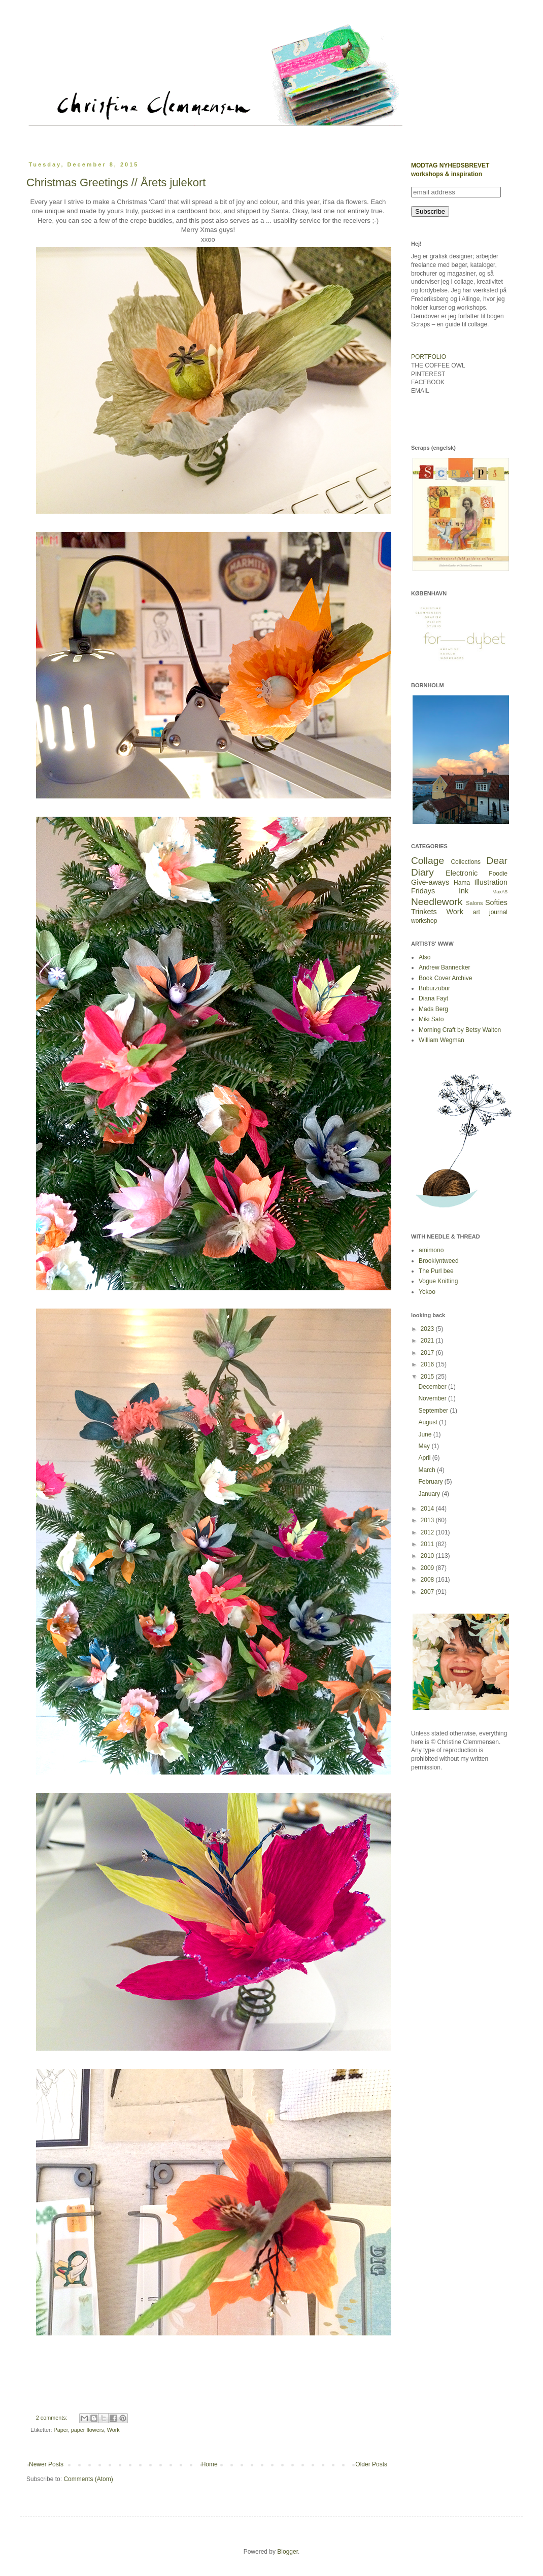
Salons (474, 903)
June (425, 1434)
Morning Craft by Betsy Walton (460, 1029)
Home (209, 2464)
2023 (428, 1328)
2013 (428, 1520)
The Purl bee (436, 1271)
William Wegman (441, 1040)
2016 (428, 1364)
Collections (466, 861)
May (424, 1446)
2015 (428, 1376)
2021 (428, 1340)
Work (113, 2430)
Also (424, 957)
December (433, 1386)
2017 (428, 1352)
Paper (61, 2430)
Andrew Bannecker (444, 967)
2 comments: (52, 2418)
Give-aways (430, 882)
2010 (428, 1555)
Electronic (462, 873)
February (431, 1481)
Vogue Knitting (438, 1281)
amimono (431, 1250)
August (428, 1422)
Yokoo (427, 1291)
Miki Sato (431, 1019)
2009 (428, 1567)
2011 (428, 1544)
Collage (427, 860)
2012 (428, 1532)
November (433, 1398)
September (434, 1410)
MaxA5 (499, 891)
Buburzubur (434, 988)
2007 (428, 1591)
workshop (424, 920)
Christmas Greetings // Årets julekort (116, 182)
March (427, 1470)
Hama (462, 882)
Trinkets (424, 912)
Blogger (287, 2551)
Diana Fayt (433, 998)
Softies (496, 902)
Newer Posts (46, 2464)
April (425, 1457)
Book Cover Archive (445, 978)
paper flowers (87, 2430)
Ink (463, 891)
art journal (490, 912)
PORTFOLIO (428, 356)
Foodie (498, 873)
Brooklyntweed (439, 1260)
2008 (428, 1579)
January (430, 1493)
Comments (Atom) (88, 2479)
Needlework (436, 901)
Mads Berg (433, 1009)
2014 (428, 1508)
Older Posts (371, 2464)
